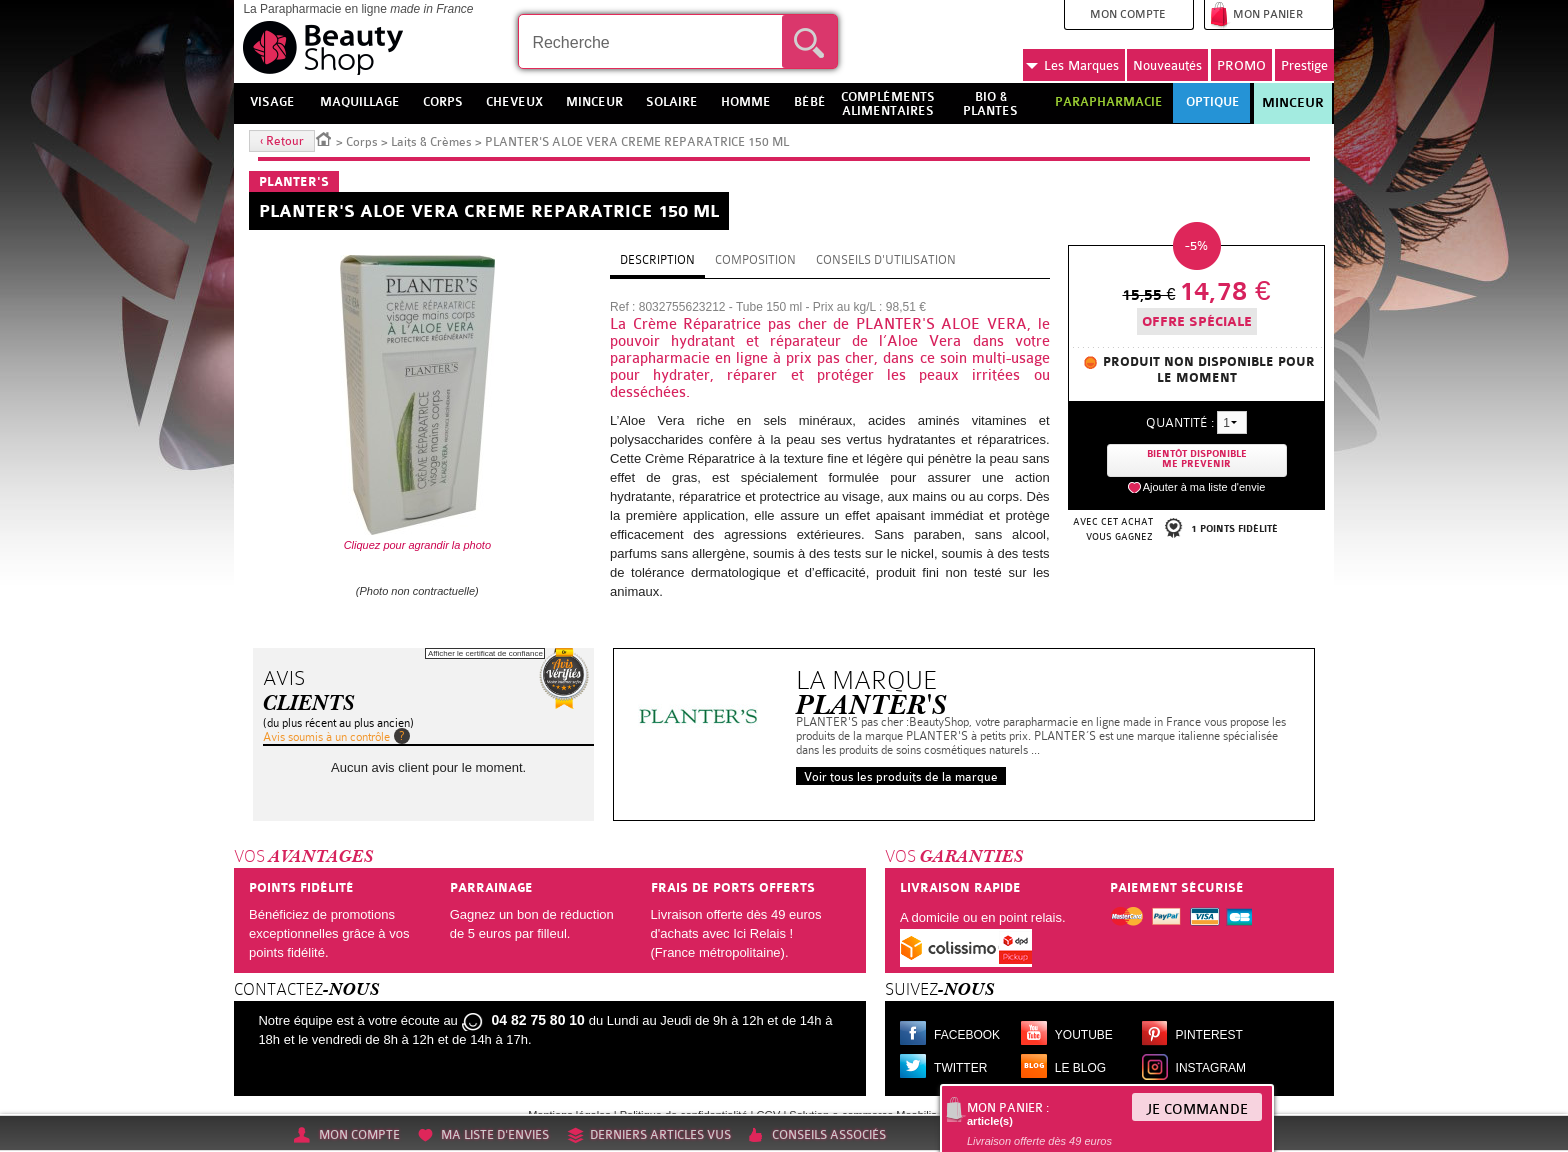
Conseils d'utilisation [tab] (886, 260)
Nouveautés (1167, 65)
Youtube (1084, 1035)
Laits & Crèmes (431, 142)
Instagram (1211, 1068)
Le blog (1080, 1068)
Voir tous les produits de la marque (901, 777)
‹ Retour (282, 141)
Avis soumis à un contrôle (326, 737)
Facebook (967, 1035)
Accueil (324, 138)
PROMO (1241, 65)
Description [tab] (657, 260)
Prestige (1304, 65)
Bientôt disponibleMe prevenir (1197, 459)
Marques (1072, 66)
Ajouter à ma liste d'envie (1204, 487)
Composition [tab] (755, 260)
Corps (362, 142)
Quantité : (1180, 422)
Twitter (960, 1068)
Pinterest (1209, 1035)
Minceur (1293, 103)
